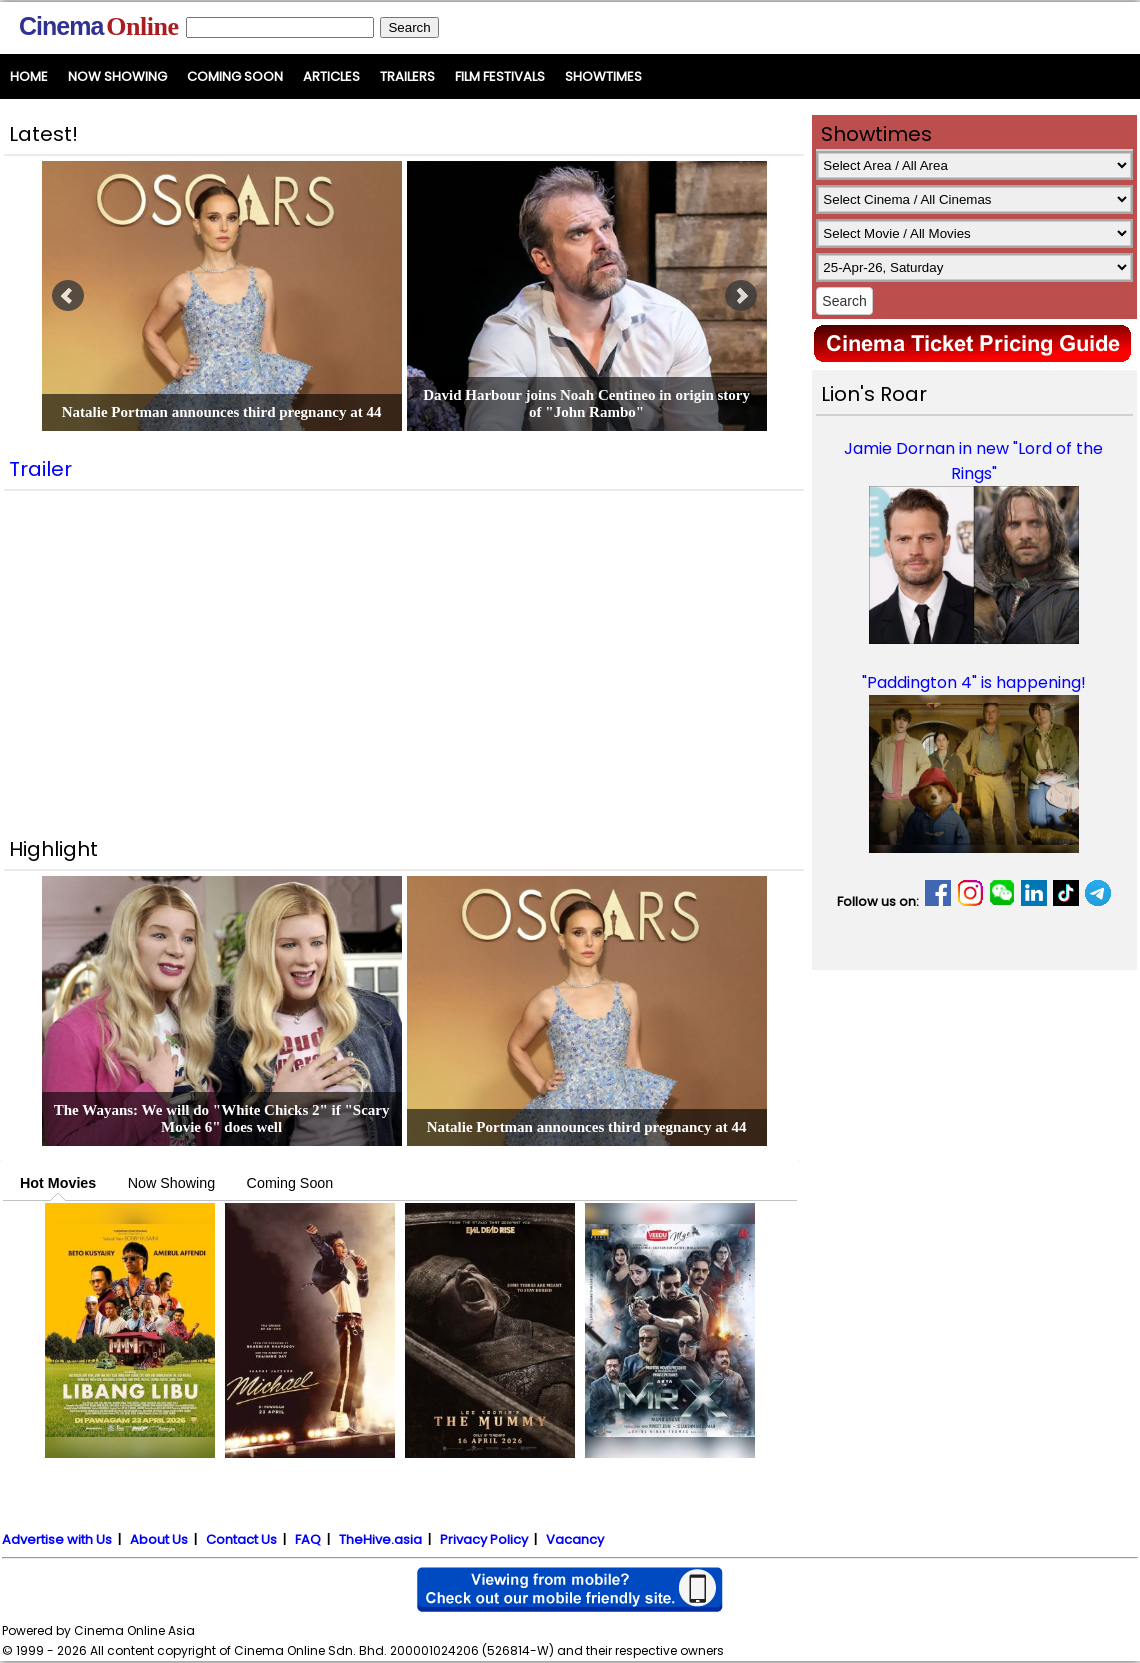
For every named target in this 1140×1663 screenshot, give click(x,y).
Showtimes (603, 76)
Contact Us (241, 1539)
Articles (331, 76)
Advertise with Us (57, 1539)
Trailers (407, 76)
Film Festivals (500, 76)
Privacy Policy (484, 1539)
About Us (159, 1539)
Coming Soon (235, 76)
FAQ (308, 1539)
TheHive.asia (380, 1539)
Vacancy (575, 1539)
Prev (68, 296)
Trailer (40, 469)
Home (29, 76)
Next (741, 296)
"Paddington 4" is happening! (974, 682)
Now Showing (117, 76)
